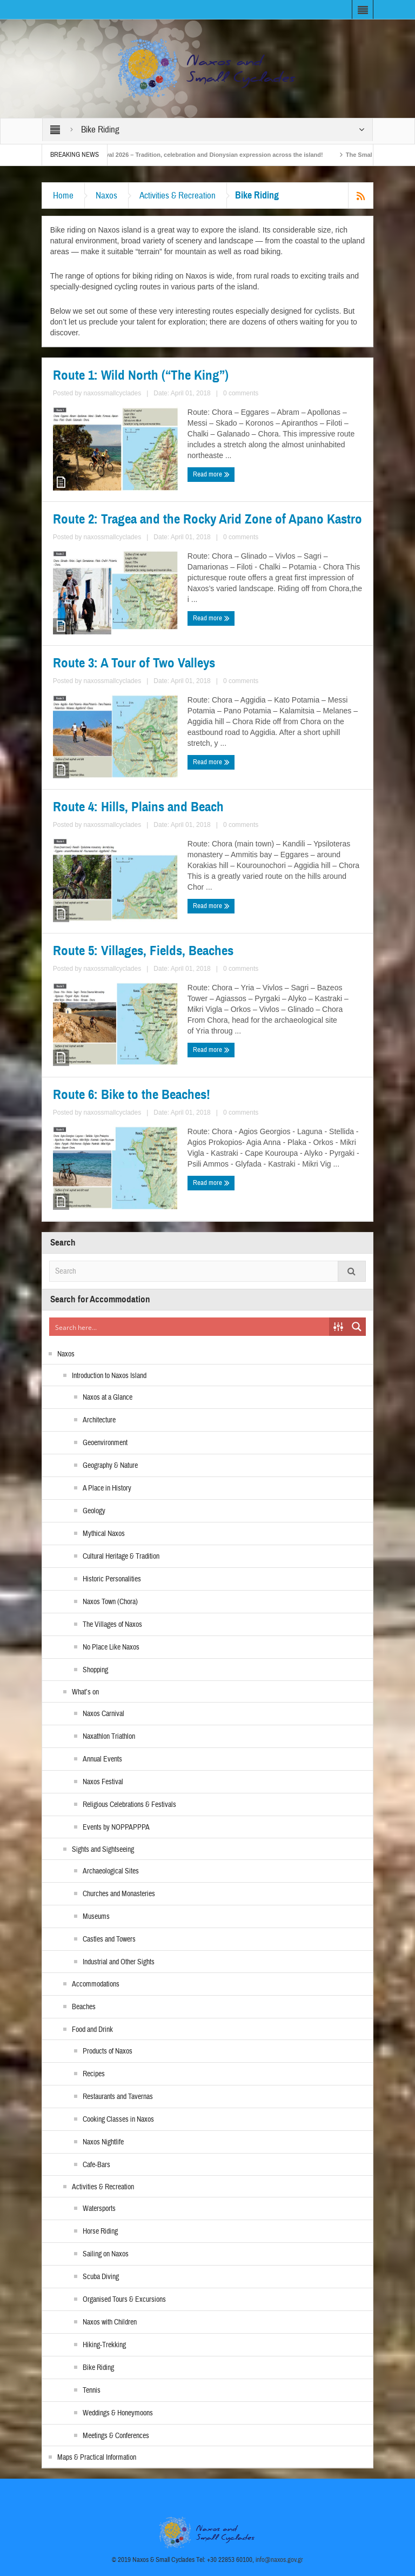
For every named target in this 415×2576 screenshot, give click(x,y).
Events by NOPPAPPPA (116, 1827)
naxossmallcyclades (113, 393)
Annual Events (102, 1759)
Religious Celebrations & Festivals (129, 1805)
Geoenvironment (105, 1443)
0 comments (240, 393)
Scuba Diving (101, 2277)
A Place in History (107, 1488)
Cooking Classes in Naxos (118, 2119)
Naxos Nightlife (103, 2142)
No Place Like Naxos (111, 1647)
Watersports (99, 2209)
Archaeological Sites (111, 1871)
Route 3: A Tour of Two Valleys (134, 663)
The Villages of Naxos (112, 1625)
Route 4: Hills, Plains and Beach (138, 807)
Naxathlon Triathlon (109, 1736)
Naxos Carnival (103, 1714)
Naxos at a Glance (107, 1397)
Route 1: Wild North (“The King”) (141, 375)
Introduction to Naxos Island (109, 1376)
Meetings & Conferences (116, 2436)
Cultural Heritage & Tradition (121, 1556)
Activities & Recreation (177, 195)
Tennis (92, 2390)
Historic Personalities (112, 1579)
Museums (96, 1917)
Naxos (106, 195)
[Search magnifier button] (356, 1326)
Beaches (84, 2007)
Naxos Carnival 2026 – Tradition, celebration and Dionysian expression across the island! (212, 154)
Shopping (95, 1670)
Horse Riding (100, 2231)
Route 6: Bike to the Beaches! (131, 1095)
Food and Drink (92, 2030)
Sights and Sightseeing (103, 1850)
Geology (94, 1511)
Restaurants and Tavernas (118, 2097)
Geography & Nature (110, 1466)
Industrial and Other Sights (119, 1962)
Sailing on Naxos (106, 2254)
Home (63, 195)
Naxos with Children (110, 2322)
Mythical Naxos (104, 1534)
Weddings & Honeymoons (118, 2413)
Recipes (94, 2074)
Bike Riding (98, 2368)
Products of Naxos (107, 2051)
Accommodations (95, 1984)
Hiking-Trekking (104, 2345)
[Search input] (189, 1326)
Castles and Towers (109, 1939)
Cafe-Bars (96, 2165)
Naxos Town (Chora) (110, 1602)
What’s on (85, 1692)
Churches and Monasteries (119, 1894)
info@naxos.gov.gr (279, 2559)
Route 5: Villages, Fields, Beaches (143, 951)
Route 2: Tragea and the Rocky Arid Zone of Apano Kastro (207, 519)
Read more (211, 474)
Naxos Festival (103, 1782)
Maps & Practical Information (96, 2457)
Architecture (99, 1420)
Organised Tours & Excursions (124, 2300)
